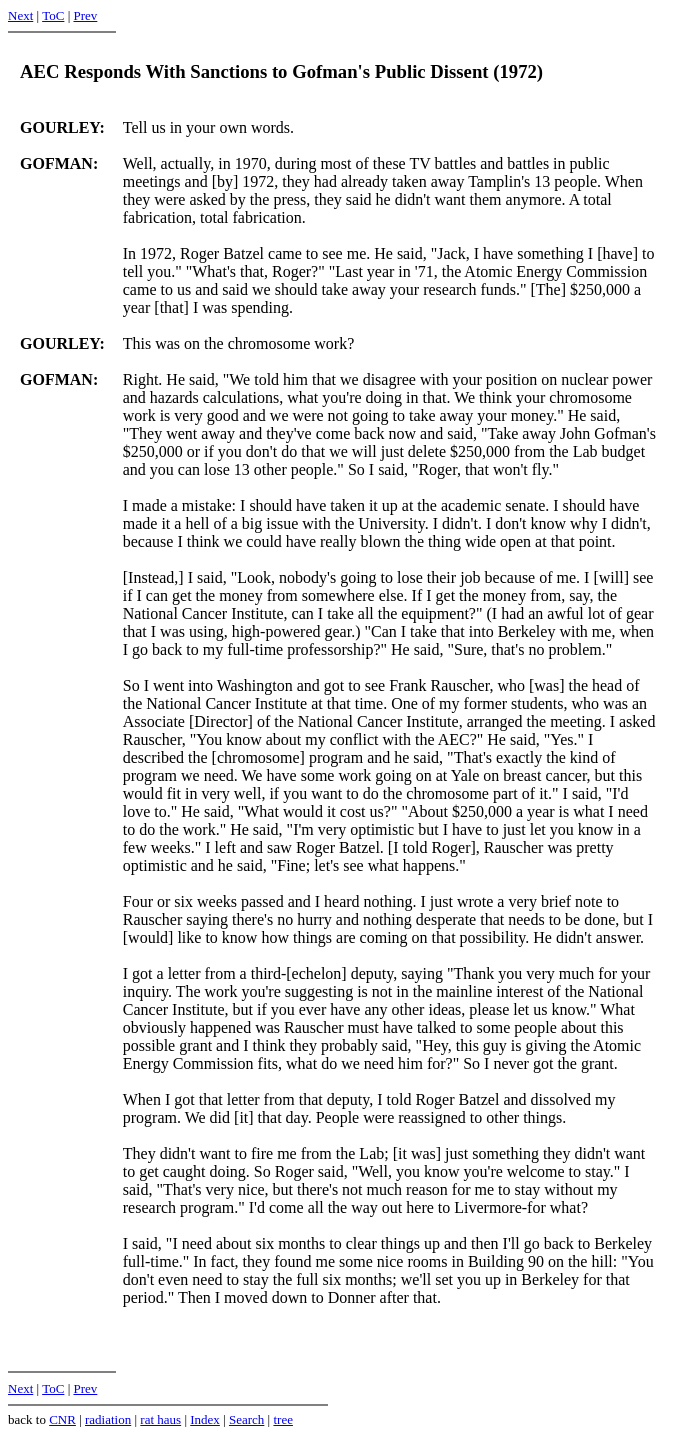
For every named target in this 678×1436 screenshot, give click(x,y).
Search (246, 1419)
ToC (53, 15)
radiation (108, 1419)
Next (20, 15)
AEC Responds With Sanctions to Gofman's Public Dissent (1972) (281, 71)
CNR (62, 1419)
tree (282, 1419)
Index (205, 1419)
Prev (85, 15)
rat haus (160, 1419)
